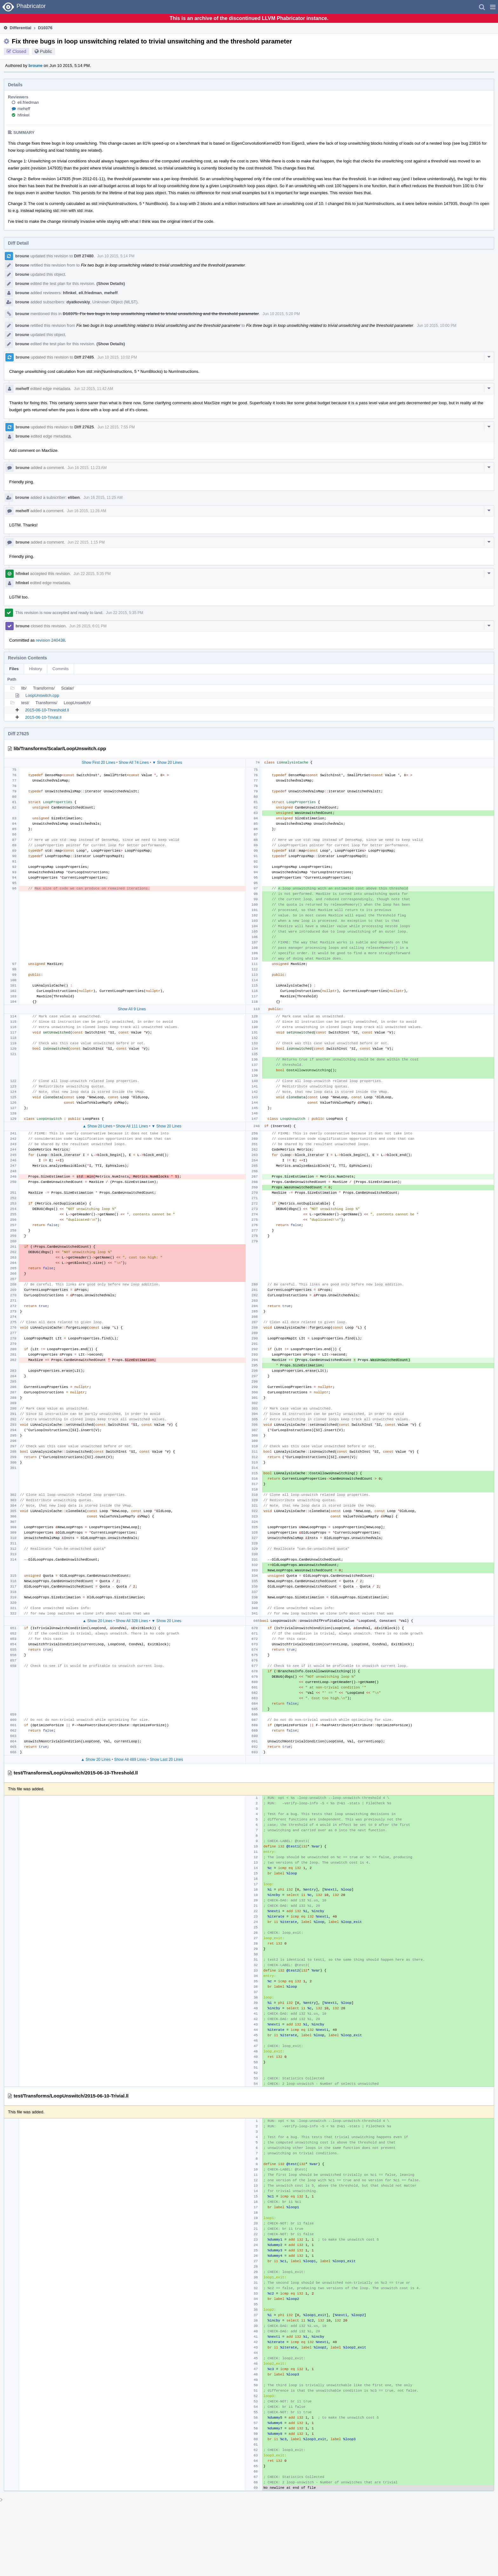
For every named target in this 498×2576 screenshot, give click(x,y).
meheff (23, 108)
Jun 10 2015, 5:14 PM (115, 256)
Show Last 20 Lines (166, 1759)
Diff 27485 (84, 357)
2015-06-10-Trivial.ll (43, 717)
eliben (74, 497)
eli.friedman (28, 102)
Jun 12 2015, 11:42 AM (93, 388)
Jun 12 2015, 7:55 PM (116, 427)
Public (46, 51)
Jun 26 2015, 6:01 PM (87, 626)
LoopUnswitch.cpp (42, 695)
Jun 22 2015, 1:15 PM (85, 542)
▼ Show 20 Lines (167, 762)
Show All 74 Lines (134, 762)
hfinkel (23, 115)
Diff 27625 (84, 427)
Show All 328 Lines (132, 1621)
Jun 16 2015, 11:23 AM (86, 468)
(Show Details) (111, 283)
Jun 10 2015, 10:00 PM (436, 325)
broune (36, 65)
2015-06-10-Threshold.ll (47, 710)
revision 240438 (50, 640)
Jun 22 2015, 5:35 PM (92, 573)
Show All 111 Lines (132, 1126)
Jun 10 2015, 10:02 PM (117, 357)
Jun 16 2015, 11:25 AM (103, 497)
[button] (493, 7)
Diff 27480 (83, 256)
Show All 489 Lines (130, 1759)
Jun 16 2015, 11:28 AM (86, 511)
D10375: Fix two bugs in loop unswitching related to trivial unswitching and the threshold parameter (161, 313)
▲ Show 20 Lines (97, 1126)
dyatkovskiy (78, 302)
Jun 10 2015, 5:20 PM (281, 314)
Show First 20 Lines (98, 762)
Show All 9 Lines (132, 1009)
